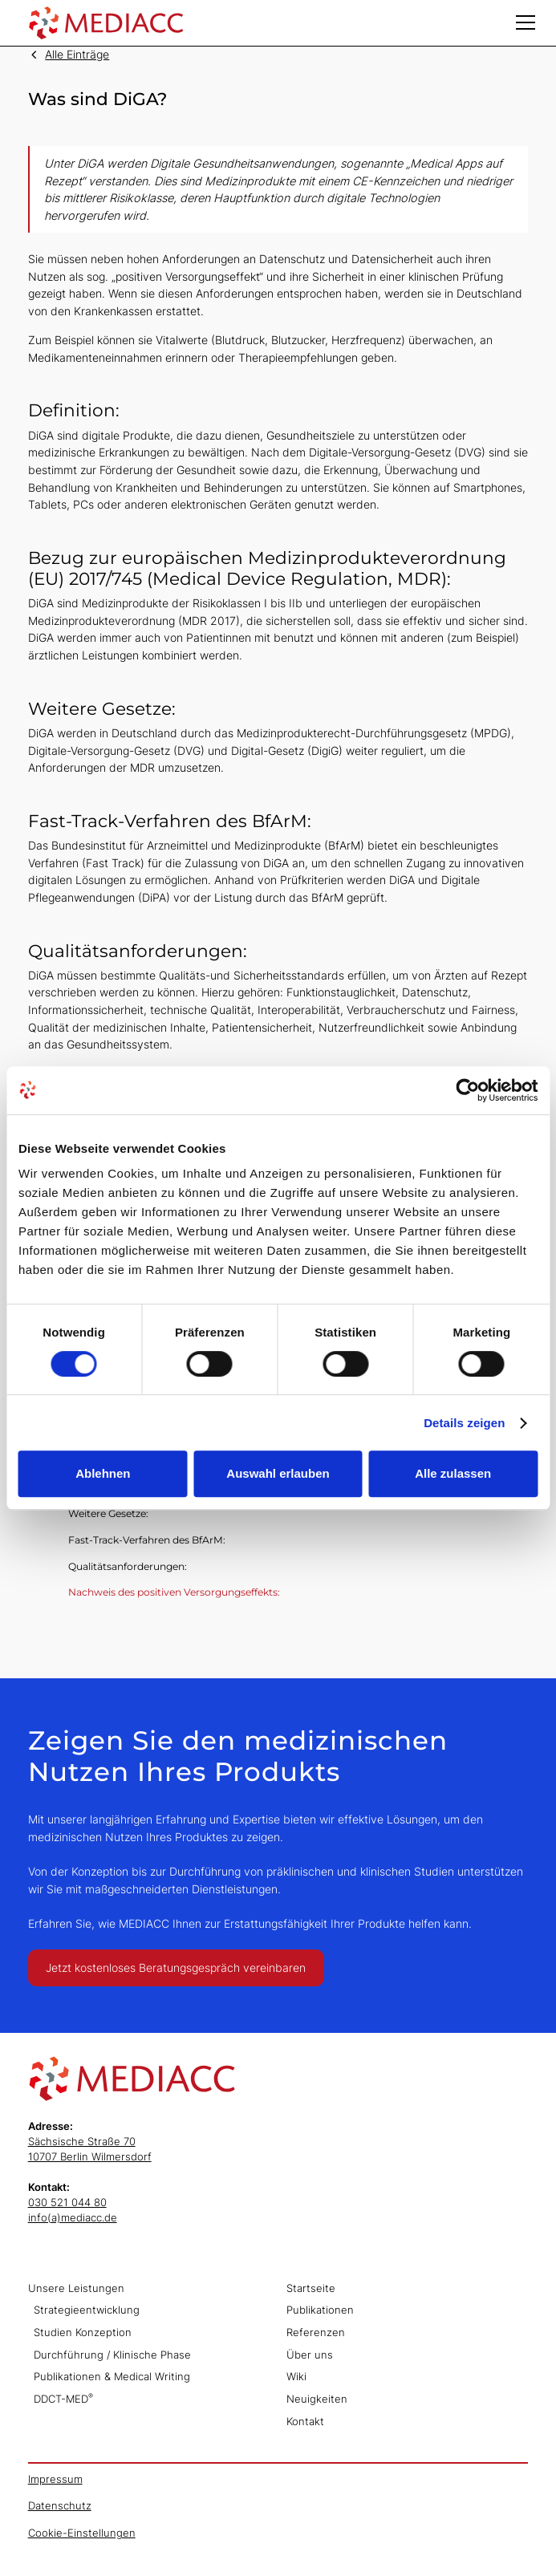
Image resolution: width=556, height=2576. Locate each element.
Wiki (296, 2377)
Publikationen (320, 2310)
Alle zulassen (453, 1473)
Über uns (309, 2355)
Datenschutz (59, 2506)
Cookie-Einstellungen (82, 2533)
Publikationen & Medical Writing (112, 2377)
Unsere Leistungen (76, 2288)
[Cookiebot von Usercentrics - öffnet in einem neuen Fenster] (467, 1090)
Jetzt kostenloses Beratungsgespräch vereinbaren (176, 1967)
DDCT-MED (63, 2398)
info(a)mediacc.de (72, 2218)
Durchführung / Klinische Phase (112, 2355)
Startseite (310, 2288)
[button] (525, 22)
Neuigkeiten (316, 2399)
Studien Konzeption (83, 2333)
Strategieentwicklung (87, 2310)
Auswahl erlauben (277, 1473)
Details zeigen (464, 1423)
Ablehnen (102, 1473)
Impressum (55, 2479)
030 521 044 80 (67, 2203)
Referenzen (315, 2333)
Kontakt (305, 2422)
